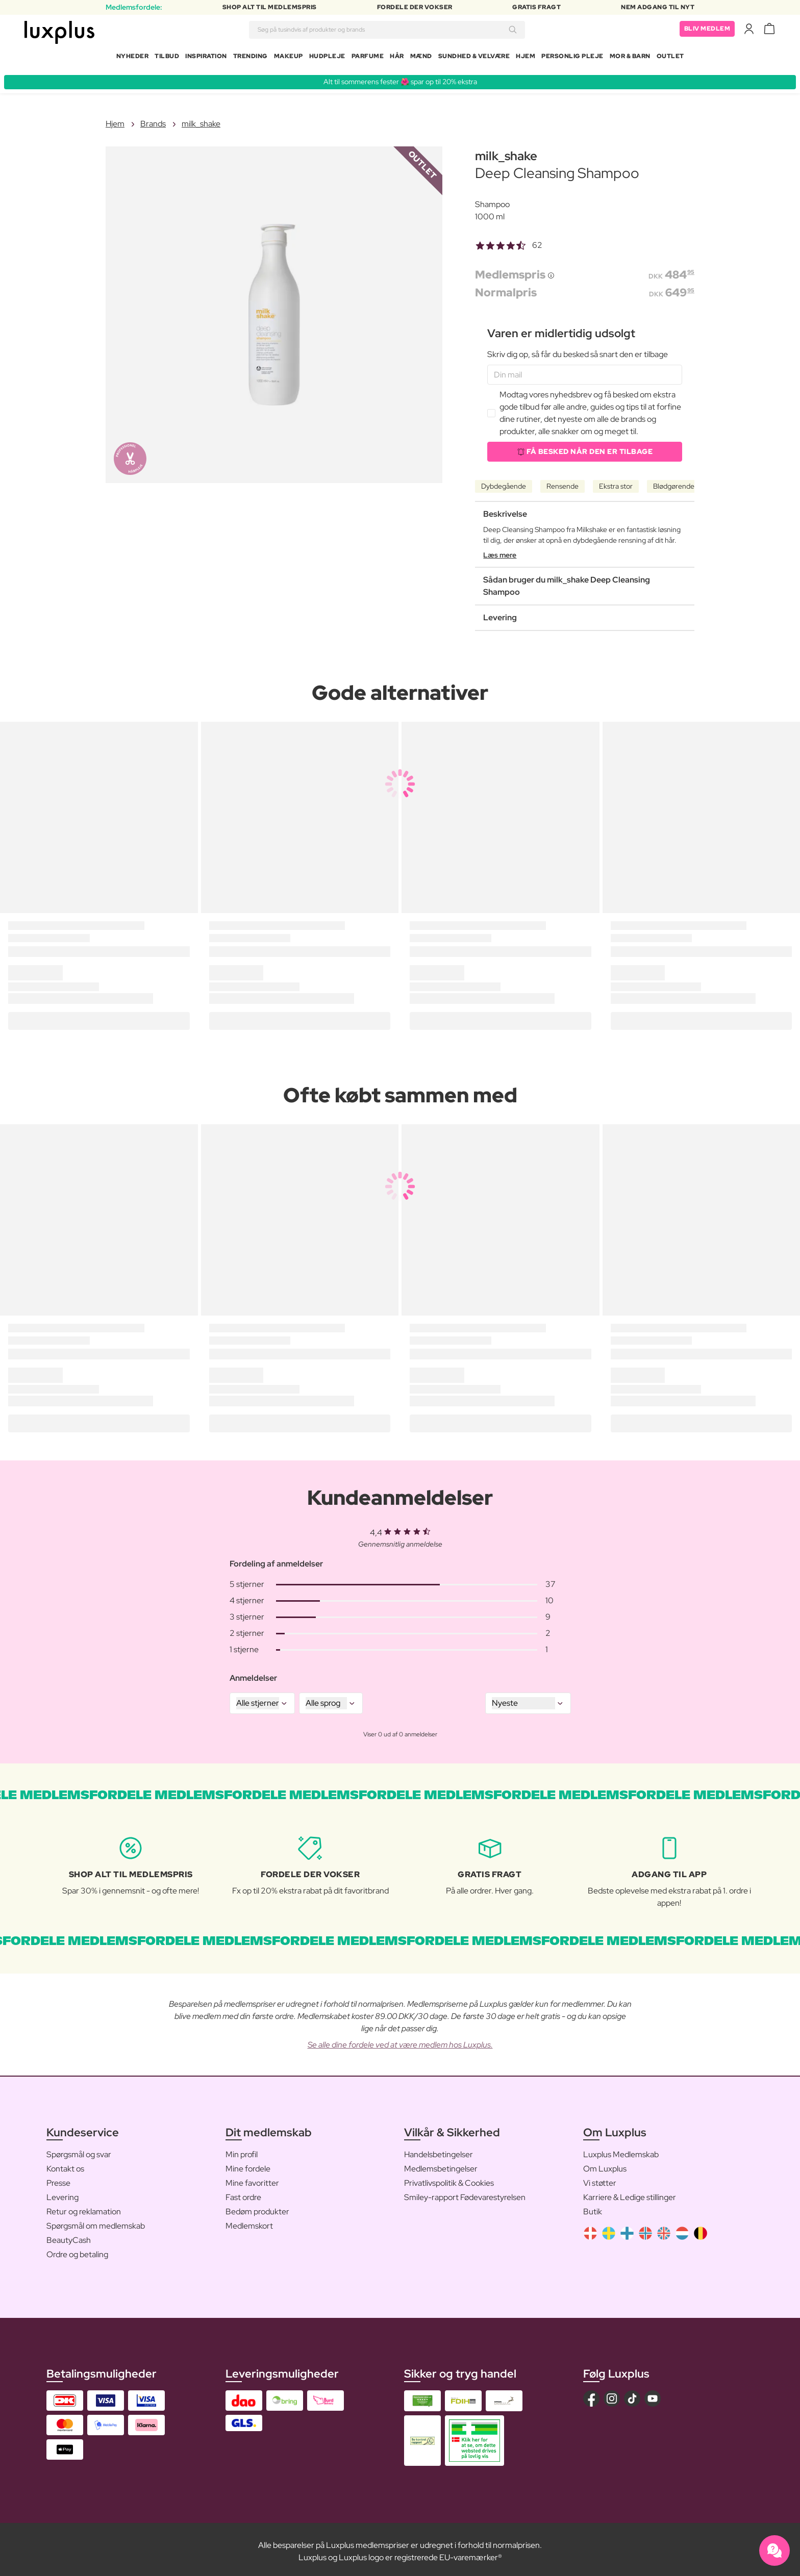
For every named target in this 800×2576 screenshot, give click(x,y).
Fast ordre (243, 2193)
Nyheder (132, 58)
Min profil (242, 2150)
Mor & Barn (630, 58)
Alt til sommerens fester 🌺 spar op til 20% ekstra (400, 77)
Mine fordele (248, 2164)
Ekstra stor (616, 482)
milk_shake (201, 119)
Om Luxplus (605, 2164)
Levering (62, 2193)
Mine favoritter (252, 2179)
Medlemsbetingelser (441, 2164)
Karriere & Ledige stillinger (629, 2193)
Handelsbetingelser (438, 2150)
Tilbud (167, 58)
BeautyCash (68, 2236)
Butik (592, 2207)
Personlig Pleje (572, 58)
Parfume (368, 58)
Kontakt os (65, 2164)
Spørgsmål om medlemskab (95, 2221)
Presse (58, 2179)
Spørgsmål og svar (78, 2150)
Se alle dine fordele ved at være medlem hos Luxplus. (400, 2040)
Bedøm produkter (257, 2207)
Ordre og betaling (77, 2250)
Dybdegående (503, 482)
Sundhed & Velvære (474, 58)
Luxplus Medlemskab (621, 2150)
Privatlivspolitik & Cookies (449, 2179)
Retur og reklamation (83, 2207)
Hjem (525, 58)
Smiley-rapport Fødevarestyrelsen (465, 2193)
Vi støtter (599, 2179)
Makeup (288, 58)
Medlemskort (249, 2221)
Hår (397, 58)
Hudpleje (327, 58)
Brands (153, 119)
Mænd (421, 58)
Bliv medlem (707, 31)
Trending (250, 58)
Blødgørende (673, 482)
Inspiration (206, 58)
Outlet (670, 58)
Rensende (562, 482)
